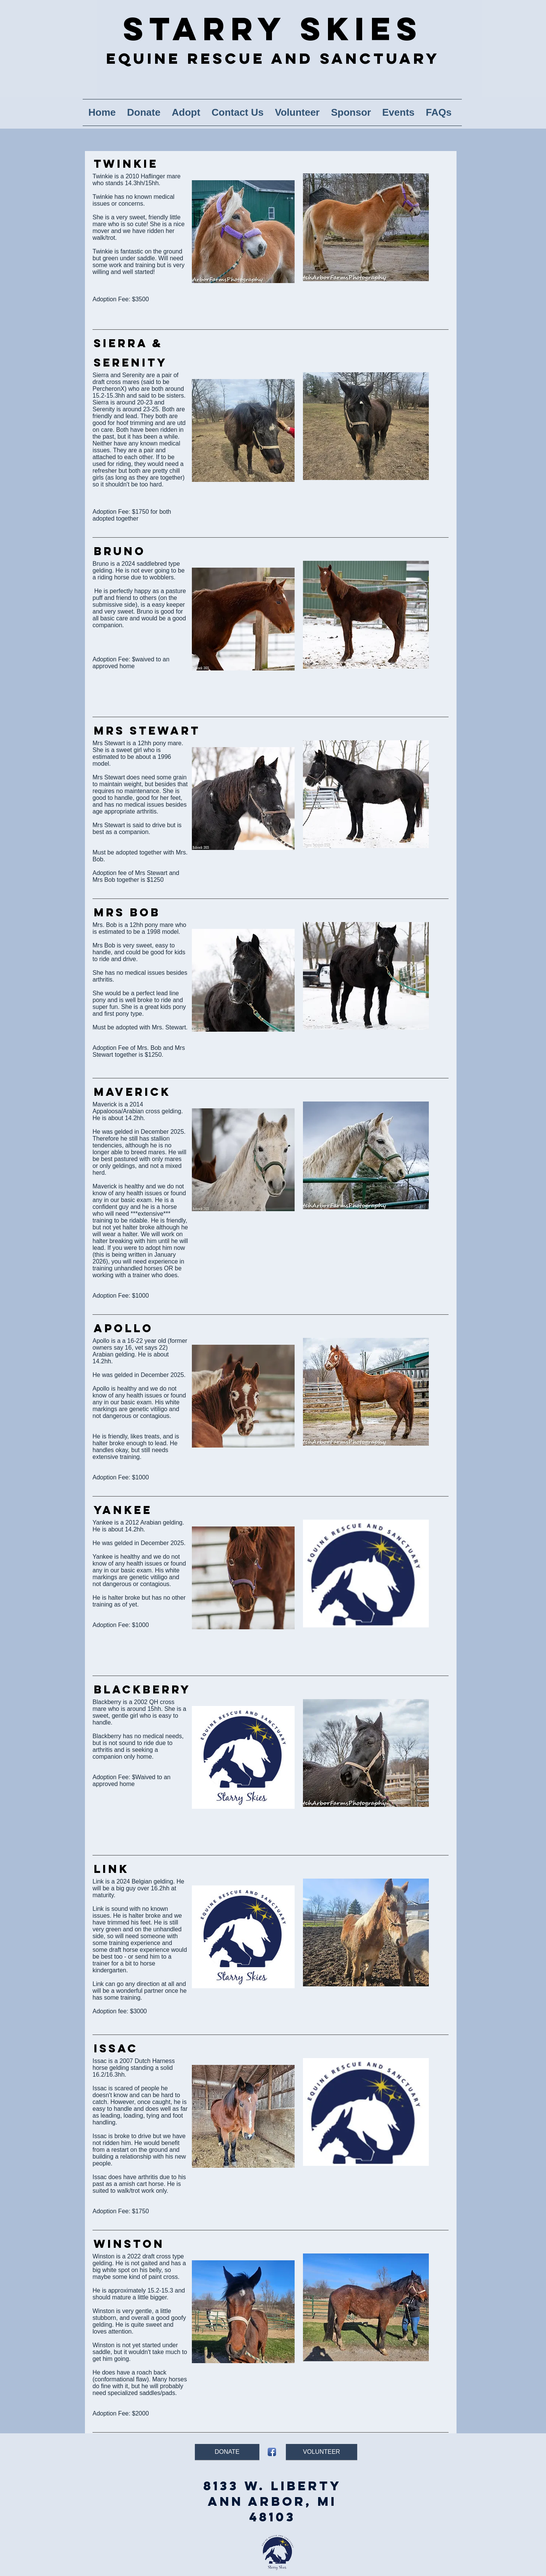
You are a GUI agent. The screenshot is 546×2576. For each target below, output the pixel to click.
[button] (186, 112)
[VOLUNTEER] (321, 2452)
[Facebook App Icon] (272, 2452)
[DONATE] (227, 2452)
